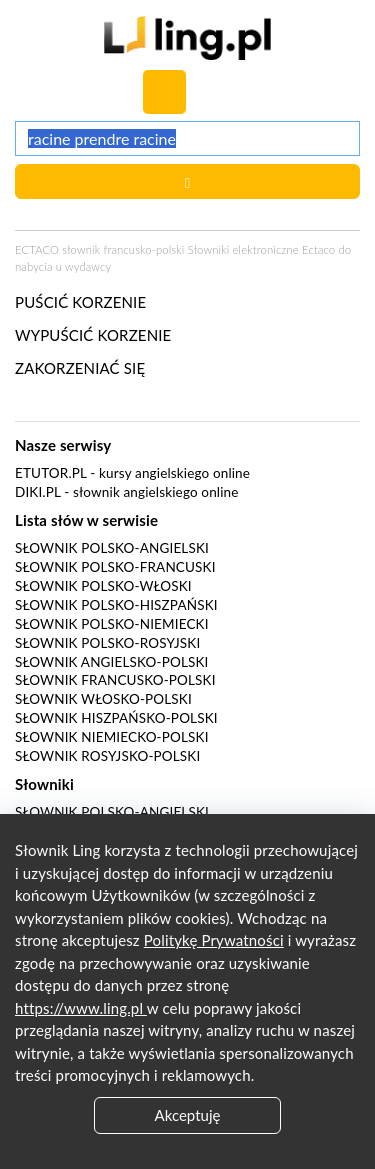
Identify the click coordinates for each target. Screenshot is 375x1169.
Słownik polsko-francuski (115, 567)
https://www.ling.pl (81, 1008)
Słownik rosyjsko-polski (107, 756)
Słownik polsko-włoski (103, 586)
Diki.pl (38, 492)
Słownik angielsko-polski (111, 662)
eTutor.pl (51, 473)
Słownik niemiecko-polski (112, 737)
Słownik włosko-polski (103, 699)
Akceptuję (188, 1115)
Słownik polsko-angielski (112, 548)
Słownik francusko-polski (115, 680)
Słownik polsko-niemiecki (112, 624)
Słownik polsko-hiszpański (116, 605)
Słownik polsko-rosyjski (107, 643)
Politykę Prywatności (214, 940)
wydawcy (88, 266)
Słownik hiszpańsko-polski (116, 718)
